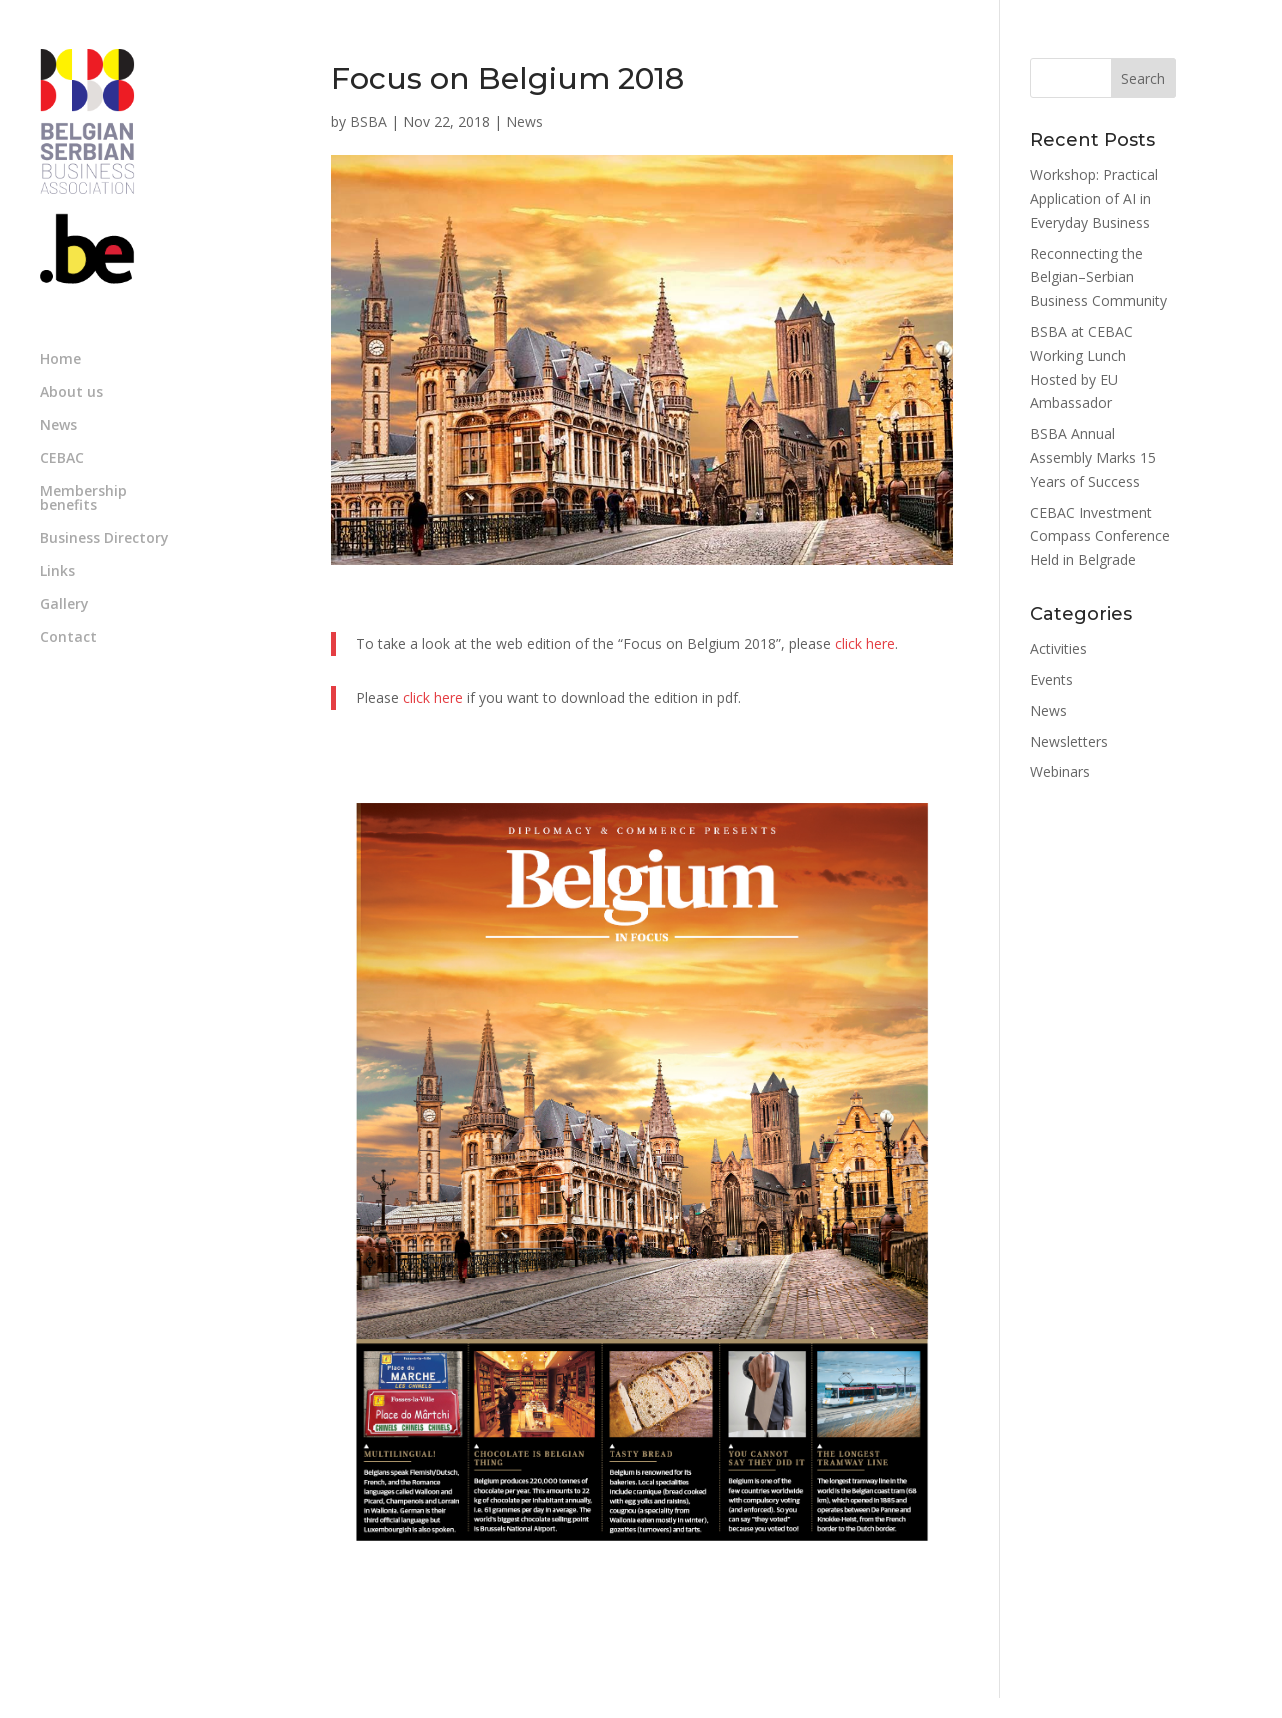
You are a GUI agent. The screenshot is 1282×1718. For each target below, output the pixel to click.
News (58, 426)
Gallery (64, 605)
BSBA (368, 121)
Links (57, 572)
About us (71, 393)
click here (865, 643)
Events (1051, 679)
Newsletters (1069, 741)
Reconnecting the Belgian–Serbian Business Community (1098, 277)
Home (60, 360)
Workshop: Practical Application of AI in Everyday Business (1094, 198)
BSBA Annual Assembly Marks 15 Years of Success (1093, 457)
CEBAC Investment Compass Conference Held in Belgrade (1100, 536)
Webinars (1060, 771)
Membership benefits (83, 499)
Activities (1058, 648)
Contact (68, 638)
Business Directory (104, 539)
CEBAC (62, 459)
